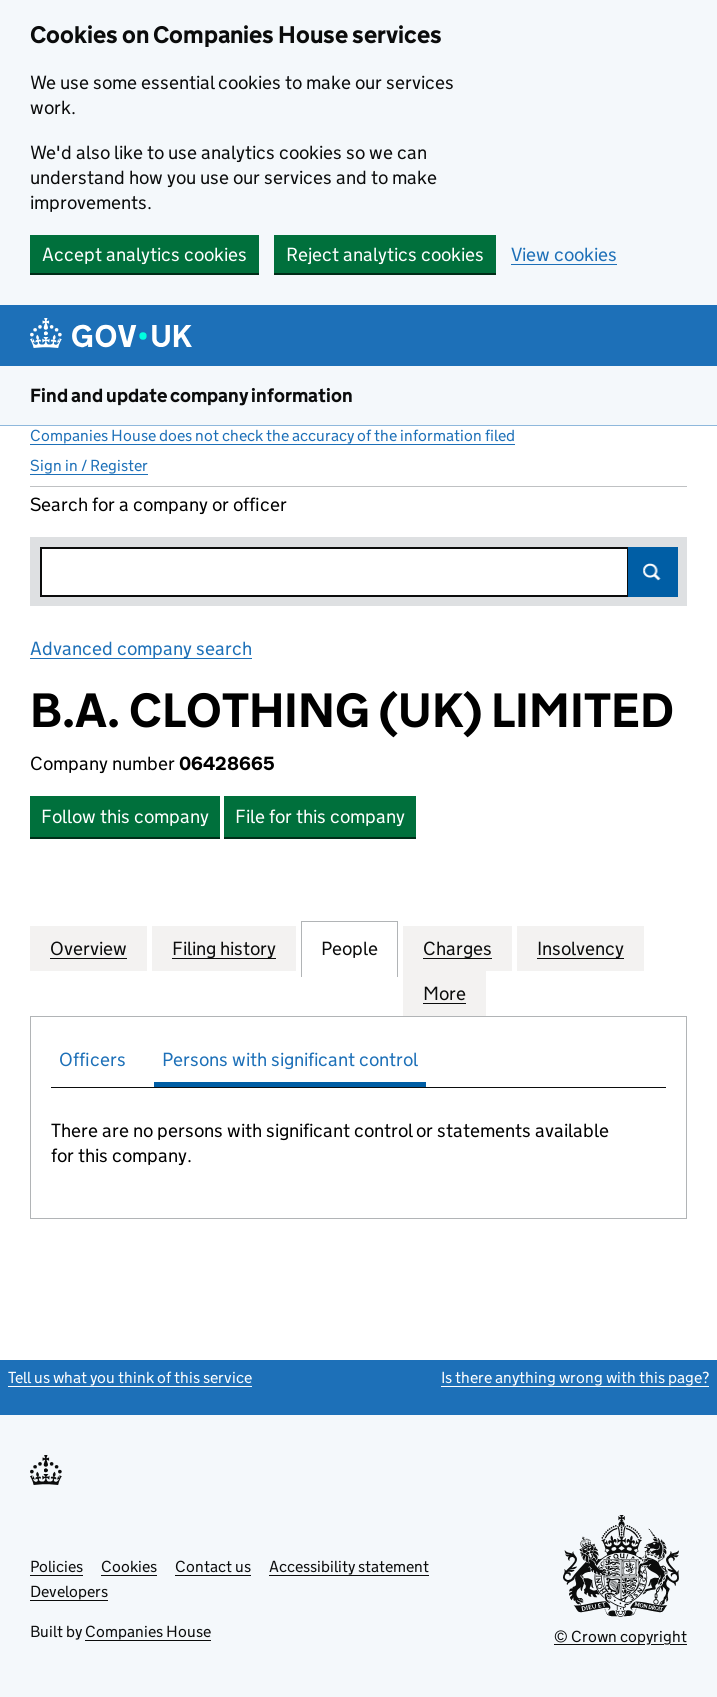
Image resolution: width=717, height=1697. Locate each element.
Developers (69, 1591)
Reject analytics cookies (385, 254)
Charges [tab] (457, 948)
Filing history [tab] (224, 948)
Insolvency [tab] (580, 948)
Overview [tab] (88, 948)
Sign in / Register (89, 465)
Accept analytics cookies (144, 254)
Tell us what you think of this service (130, 1377)
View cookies (564, 254)
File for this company (320, 816)
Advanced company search (141, 648)
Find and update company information (191, 395)
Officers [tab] (92, 1059)
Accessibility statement (349, 1566)
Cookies (129, 1566)
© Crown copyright (620, 1636)
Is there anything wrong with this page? (575, 1377)
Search (653, 572)
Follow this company (125, 816)
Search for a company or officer (158, 504)
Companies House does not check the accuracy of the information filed (272, 435)
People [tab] (349, 948)
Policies (56, 1566)
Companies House (148, 1631)
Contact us (213, 1566)
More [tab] (444, 993)
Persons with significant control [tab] (290, 1059)
